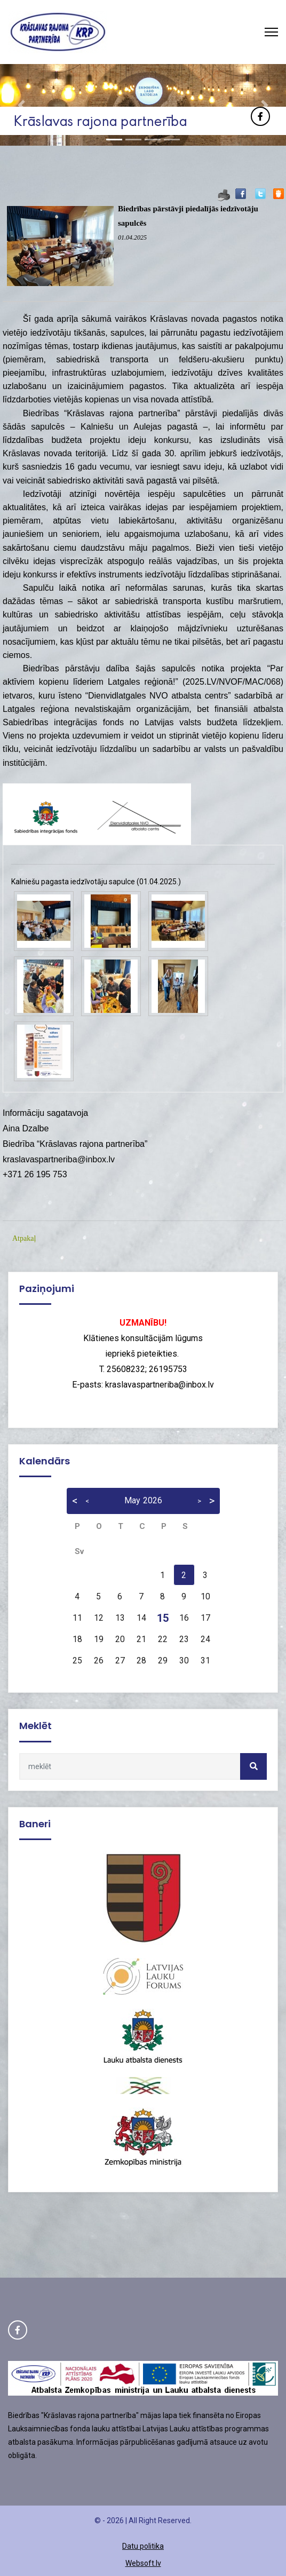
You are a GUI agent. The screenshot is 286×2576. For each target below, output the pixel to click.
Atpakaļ (24, 1238)
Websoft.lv (143, 2563)
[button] (21, 105)
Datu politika (143, 2546)
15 (163, 1618)
